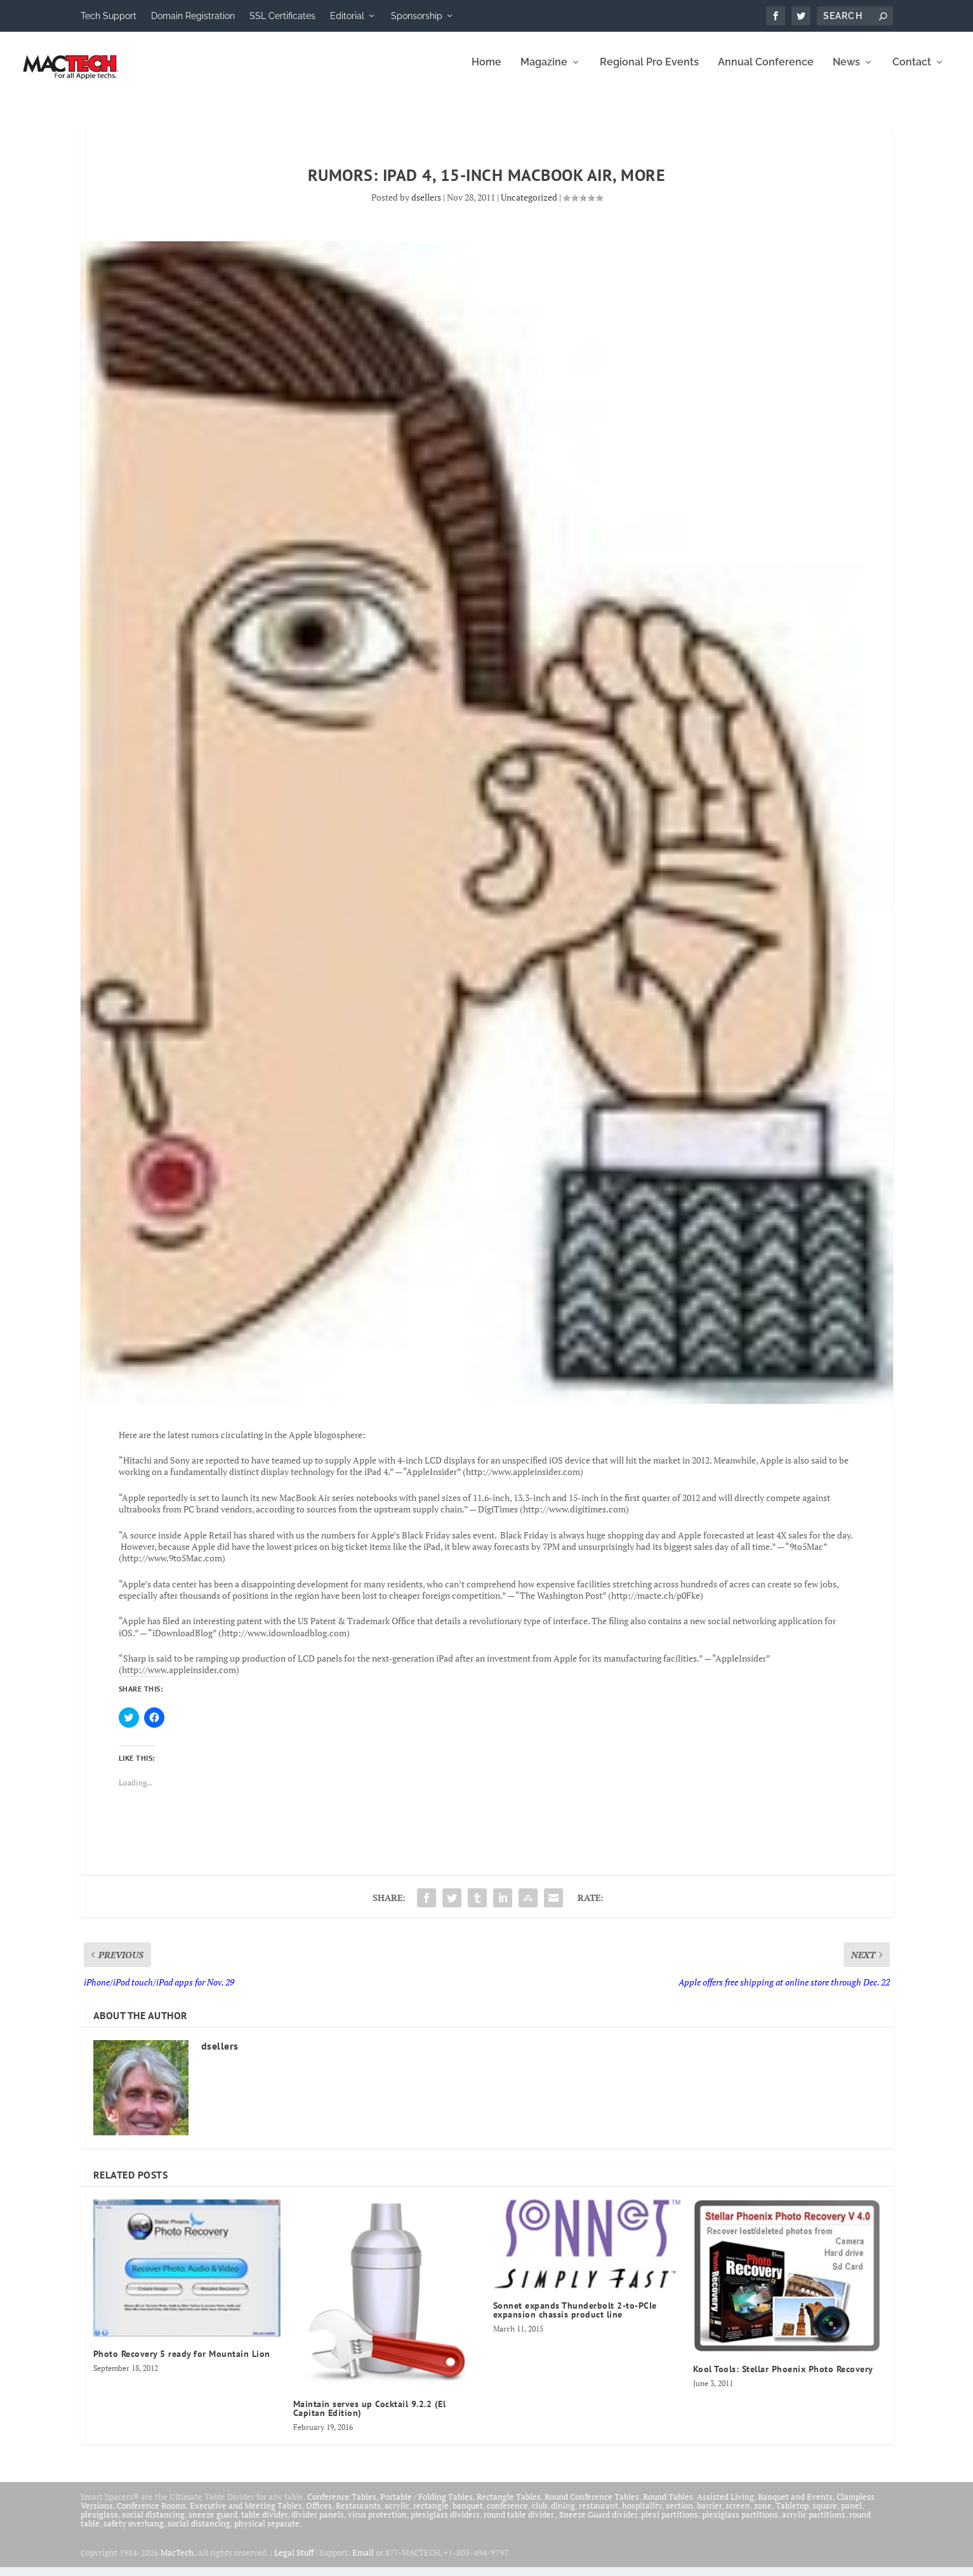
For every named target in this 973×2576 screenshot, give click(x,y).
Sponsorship (416, 16)
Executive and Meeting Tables (246, 2514)
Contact (911, 71)
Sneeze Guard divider (598, 2523)
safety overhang (133, 2532)
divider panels (317, 2523)
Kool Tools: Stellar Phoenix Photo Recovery (783, 2378)
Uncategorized (529, 206)
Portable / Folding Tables (426, 2505)
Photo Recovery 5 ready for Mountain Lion (181, 2362)
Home (486, 71)
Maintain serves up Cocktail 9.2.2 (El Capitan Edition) (369, 2417)
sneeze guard (213, 2523)
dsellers (426, 206)
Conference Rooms (151, 2514)
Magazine (543, 71)
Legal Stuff (294, 2561)
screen (737, 2514)
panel (851, 2514)
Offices (319, 2514)
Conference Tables (341, 2505)
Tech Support (108, 16)
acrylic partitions (813, 2523)
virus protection (377, 2523)
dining (563, 2514)
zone (763, 2514)
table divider (264, 2523)
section (679, 2514)
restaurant (598, 2514)
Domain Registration (193, 16)
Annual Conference (766, 71)
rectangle (431, 2514)
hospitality (642, 2514)
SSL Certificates (282, 16)
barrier (709, 2514)
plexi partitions (669, 2523)
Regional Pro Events (649, 71)
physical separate (267, 2532)
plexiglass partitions (740, 2523)
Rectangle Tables (509, 2505)
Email (363, 2561)
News (846, 71)
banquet (468, 2514)
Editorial (347, 16)
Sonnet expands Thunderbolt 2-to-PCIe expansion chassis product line (575, 2319)
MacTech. (178, 2561)
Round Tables (668, 2505)
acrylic (397, 2514)
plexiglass (99, 2523)
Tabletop (792, 2514)
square (824, 2514)
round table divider (519, 2523)
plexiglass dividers (445, 2523)
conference (507, 2514)
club (539, 2514)
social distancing (153, 2523)
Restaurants (358, 2514)
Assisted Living (725, 2505)
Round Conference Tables (592, 2505)
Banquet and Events (795, 2505)
